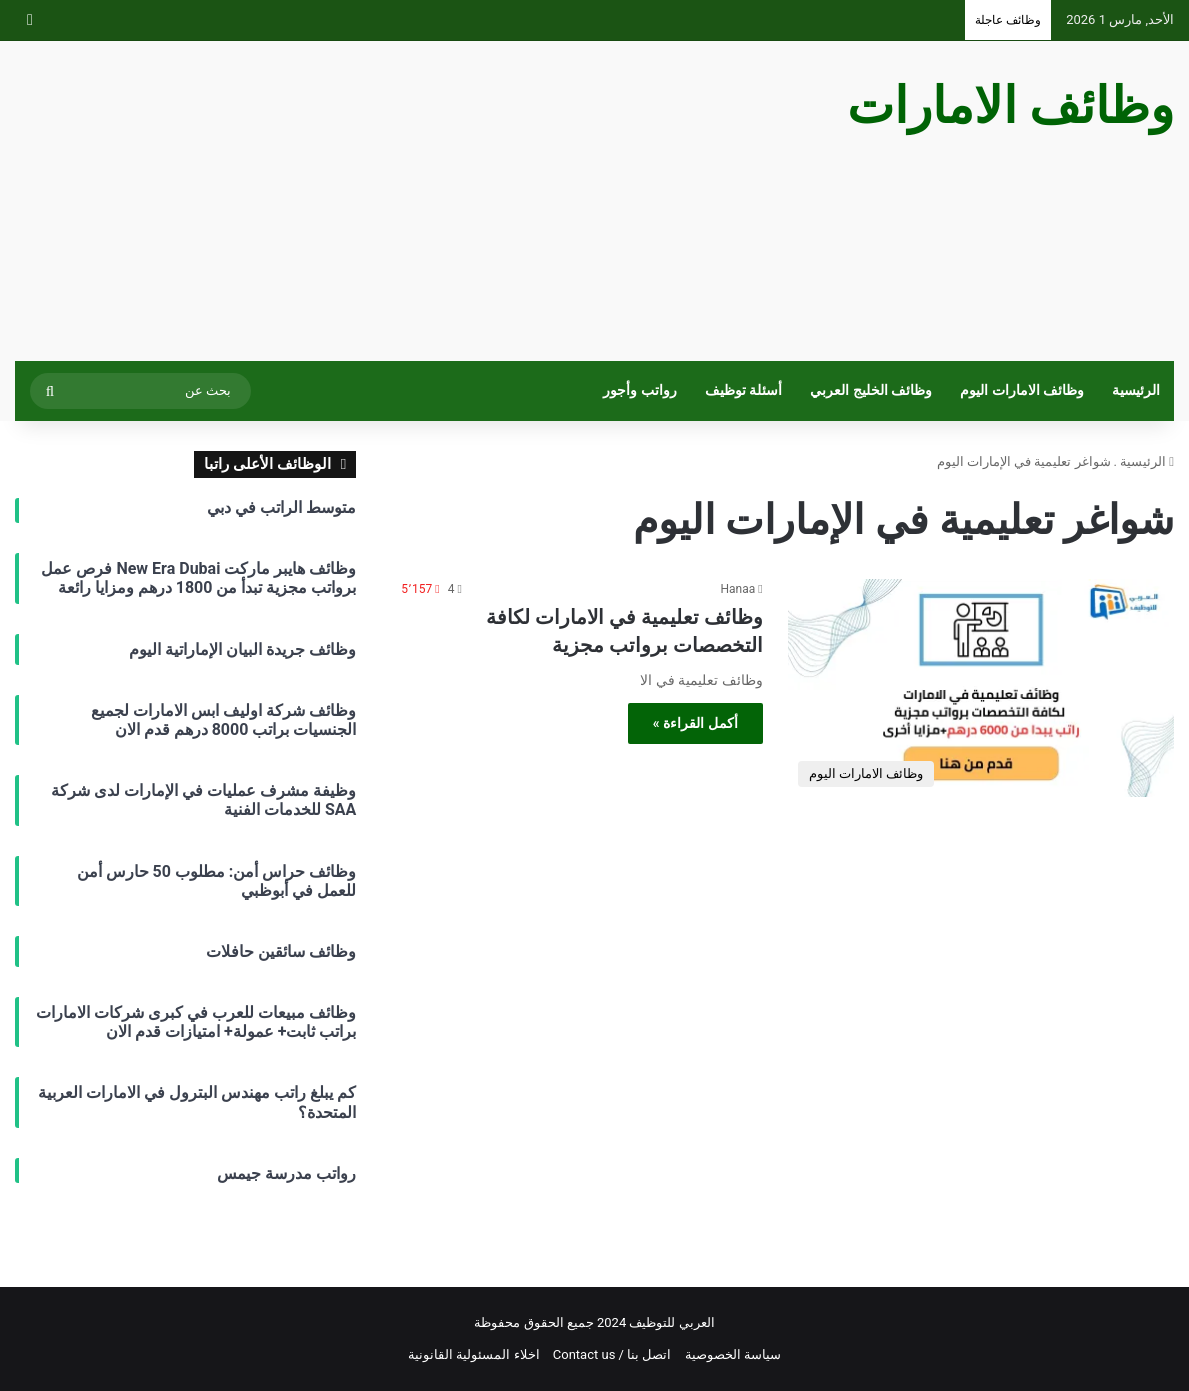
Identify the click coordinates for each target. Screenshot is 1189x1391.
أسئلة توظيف (744, 390)
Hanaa (738, 589)
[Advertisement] (396, 201)
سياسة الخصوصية (733, 1354)
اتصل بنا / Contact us (612, 1354)
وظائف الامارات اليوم (1022, 390)
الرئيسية (1136, 390)
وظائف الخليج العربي (871, 390)
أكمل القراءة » (695, 723)
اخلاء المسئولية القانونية (473, 1354)
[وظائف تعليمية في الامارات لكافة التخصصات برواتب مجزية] (981, 688)
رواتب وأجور (640, 390)
